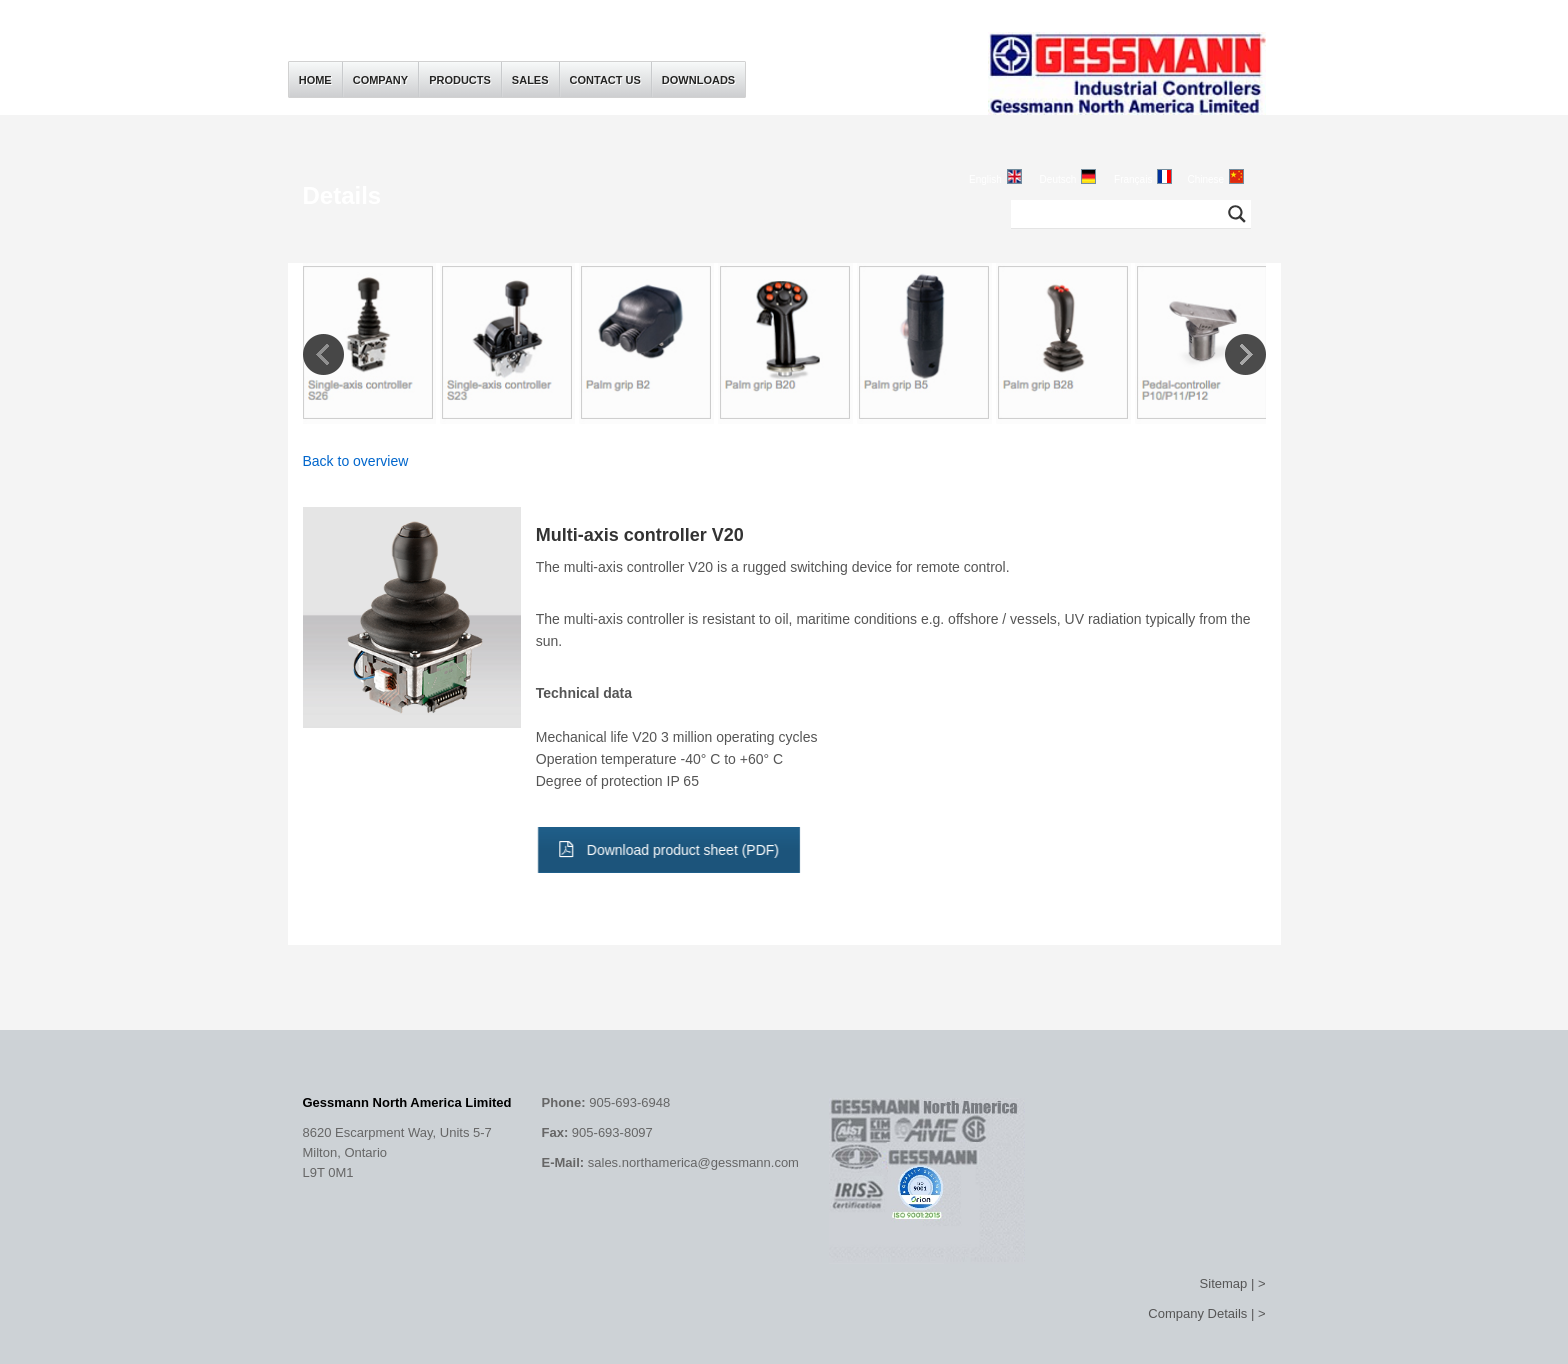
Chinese (1205, 179)
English (985, 179)
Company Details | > (1206, 1313)
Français (1133, 179)
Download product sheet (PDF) (664, 850)
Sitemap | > (1233, 1283)
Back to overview (356, 461)
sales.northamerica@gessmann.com (693, 1162)
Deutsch (1058, 179)
